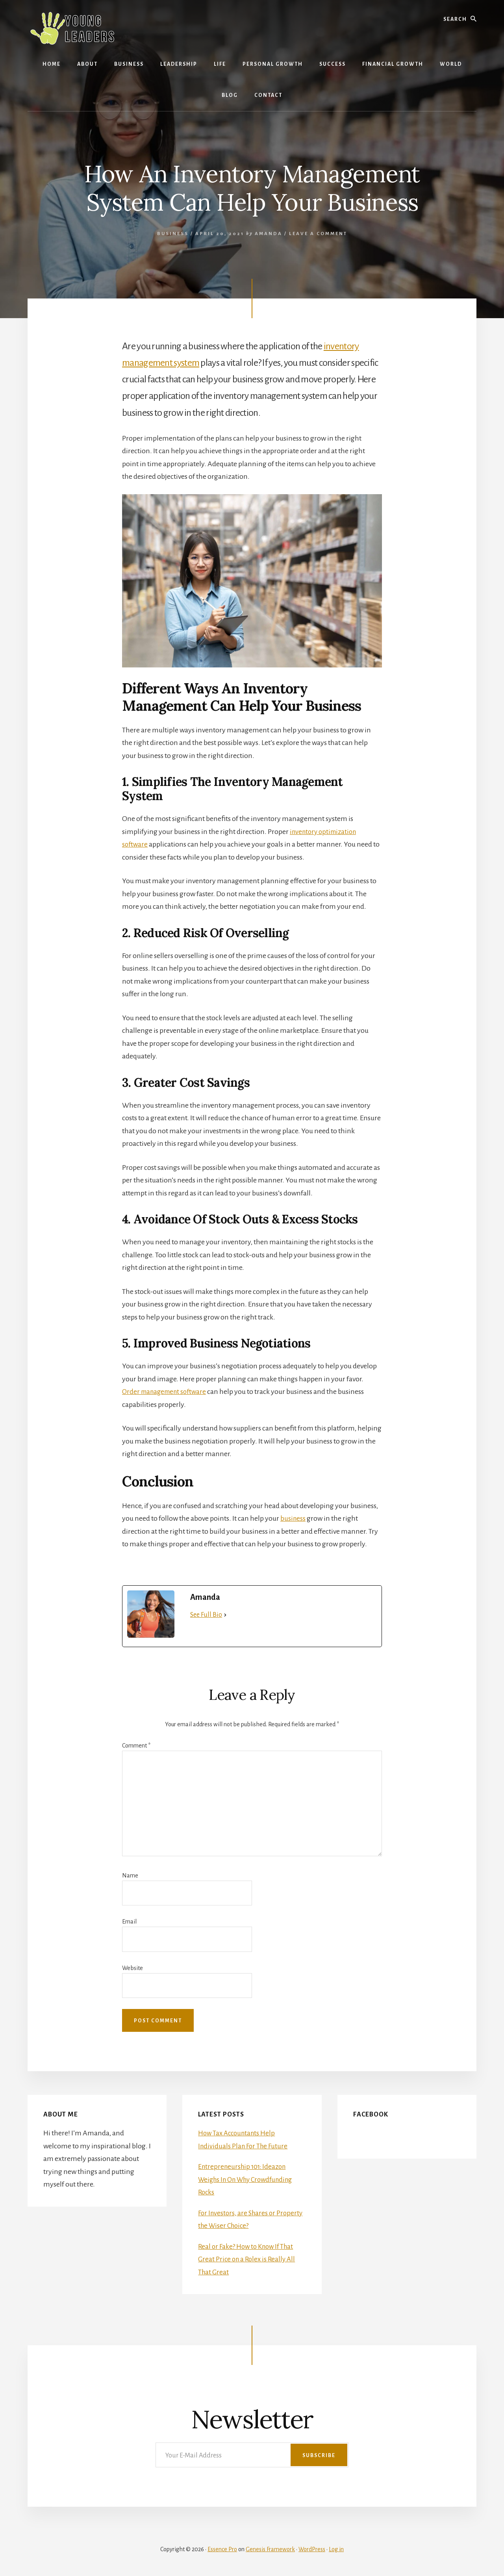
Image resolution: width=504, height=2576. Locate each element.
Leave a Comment (318, 233)
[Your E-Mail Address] (252, 2455)
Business (173, 233)
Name (130, 1875)
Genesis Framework (270, 2549)
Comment (136, 1745)
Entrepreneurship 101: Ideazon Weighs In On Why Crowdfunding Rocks (249, 2179)
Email (129, 1921)
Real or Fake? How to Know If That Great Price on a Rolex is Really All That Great (248, 2259)
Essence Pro (222, 2549)
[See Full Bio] (225, 1615)
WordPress (311, 2549)
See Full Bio (206, 1614)
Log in (336, 2549)
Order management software (166, 1391)
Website (132, 1968)
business (293, 1518)
